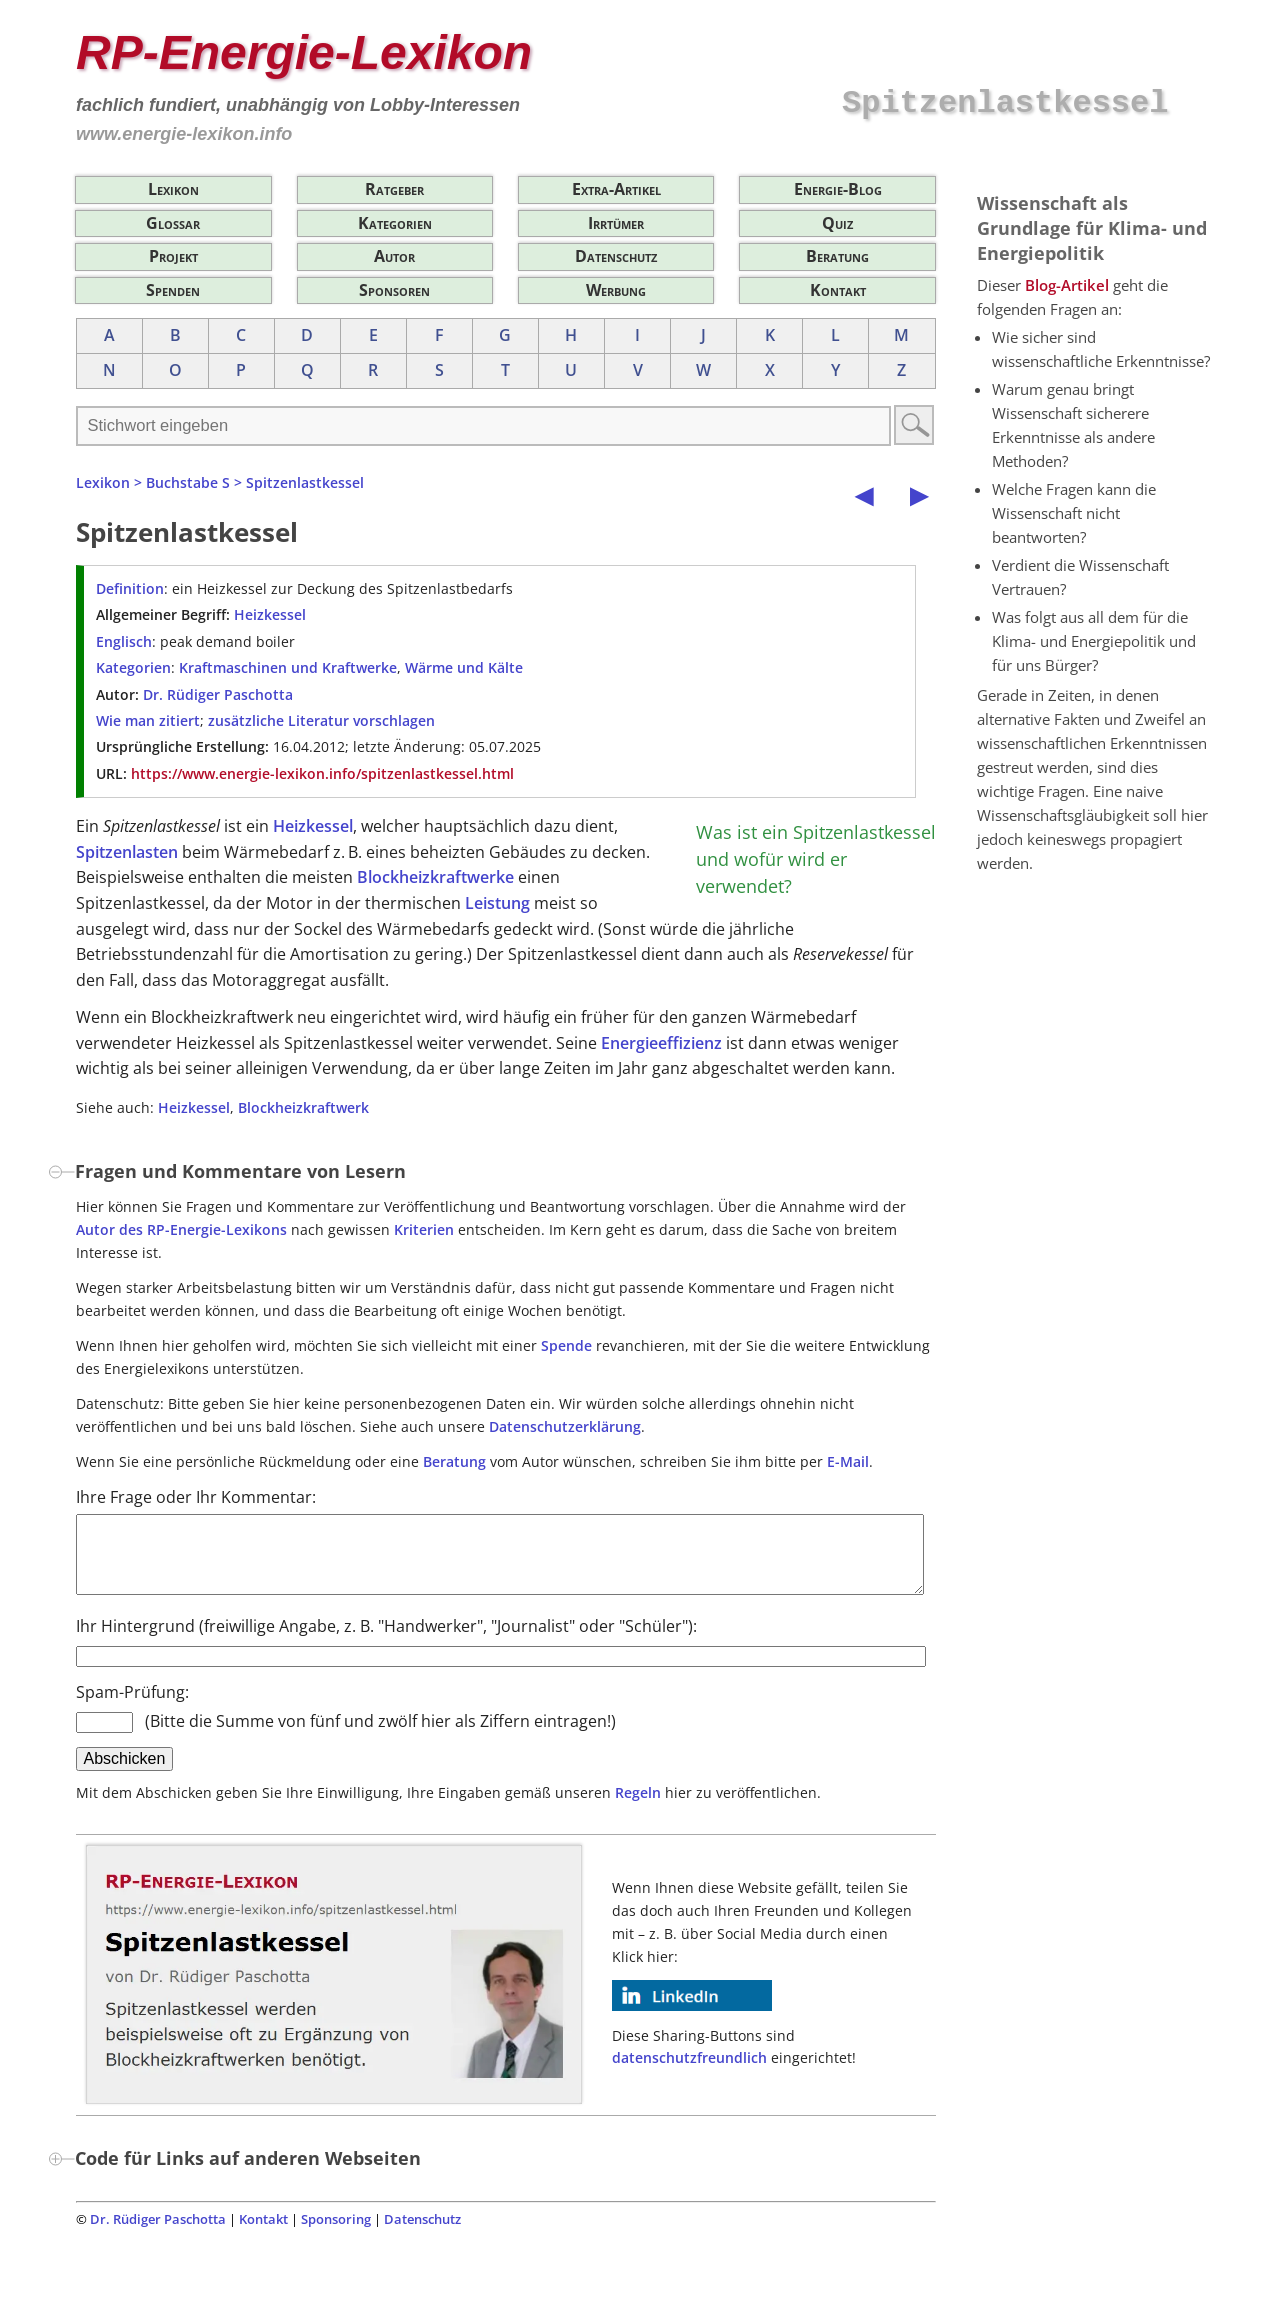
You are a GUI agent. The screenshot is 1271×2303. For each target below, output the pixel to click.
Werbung (616, 290)
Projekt (173, 256)
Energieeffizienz (661, 1043)
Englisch (124, 641)
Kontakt (838, 290)
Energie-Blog (838, 189)
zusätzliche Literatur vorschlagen (321, 720)
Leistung (497, 903)
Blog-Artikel (1067, 285)
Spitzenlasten (127, 852)
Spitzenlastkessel (305, 482)
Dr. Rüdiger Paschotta (218, 694)
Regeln (638, 1807)
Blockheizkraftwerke (435, 877)
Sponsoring (336, 2234)
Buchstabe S (188, 482)
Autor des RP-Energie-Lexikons (181, 1229)
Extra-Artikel (616, 189)
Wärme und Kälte (464, 667)
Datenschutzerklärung (565, 1426)
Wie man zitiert (148, 720)
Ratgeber (394, 189)
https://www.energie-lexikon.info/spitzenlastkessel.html (322, 773)
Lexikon (173, 189)
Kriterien (424, 1229)
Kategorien (395, 223)
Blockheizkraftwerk (303, 1107)
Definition (130, 588)
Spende (566, 1345)
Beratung (837, 256)
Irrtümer (616, 223)
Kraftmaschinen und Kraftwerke (288, 667)
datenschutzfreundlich (689, 2072)
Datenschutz (616, 256)
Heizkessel (270, 614)
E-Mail (848, 1461)
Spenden (173, 290)
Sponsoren (394, 290)
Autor (394, 256)
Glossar (173, 223)
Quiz (837, 223)
